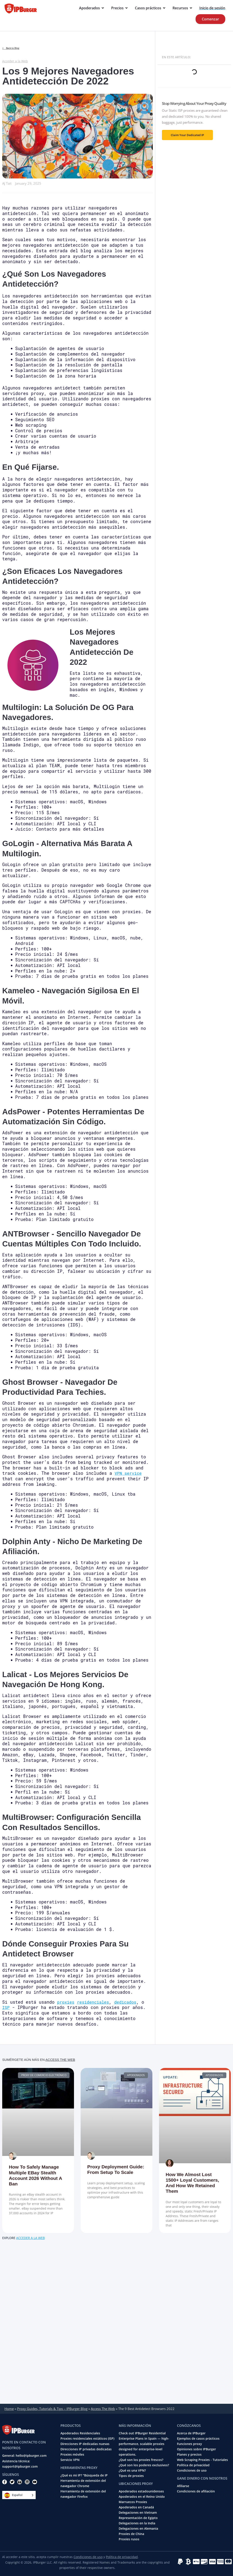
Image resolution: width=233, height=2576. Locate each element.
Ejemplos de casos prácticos (198, 2439)
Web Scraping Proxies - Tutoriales (202, 2460)
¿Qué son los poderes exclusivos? (144, 2465)
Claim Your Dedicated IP (191, 135)
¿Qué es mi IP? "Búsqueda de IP (84, 2475)
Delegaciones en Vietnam (138, 2513)
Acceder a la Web (15, 61)
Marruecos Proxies (133, 2502)
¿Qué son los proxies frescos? (141, 2460)
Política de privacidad (193, 2465)
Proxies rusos (129, 2539)
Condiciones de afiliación (196, 2491)
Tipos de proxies (131, 2476)
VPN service (129, 1473)
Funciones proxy (189, 2444)
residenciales (95, 2002)
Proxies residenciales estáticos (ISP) (87, 2439)
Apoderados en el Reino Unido (142, 2497)
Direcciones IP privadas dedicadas (86, 2449)
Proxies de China (131, 2534)
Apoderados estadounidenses (141, 2491)
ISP (6, 2007)
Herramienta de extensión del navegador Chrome (83, 2483)
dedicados (129, 2002)
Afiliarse (183, 2486)
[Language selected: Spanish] (19, 2495)
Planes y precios (189, 2455)
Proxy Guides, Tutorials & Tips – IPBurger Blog (52, 2408)
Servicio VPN (70, 2460)
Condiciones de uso (192, 2470)
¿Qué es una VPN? (132, 2470)
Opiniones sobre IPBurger (196, 2449)
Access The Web (60, 2060)
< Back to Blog (11, 48)
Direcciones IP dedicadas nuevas (84, 2444)
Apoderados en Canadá (136, 2507)
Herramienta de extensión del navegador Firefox (83, 2494)
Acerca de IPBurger (191, 2433)
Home (9, 2408)
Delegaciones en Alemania (138, 2529)
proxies (66, 2002)
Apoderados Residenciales (80, 2433)
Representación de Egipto (138, 2518)
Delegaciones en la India (137, 2523)
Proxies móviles (72, 2455)
